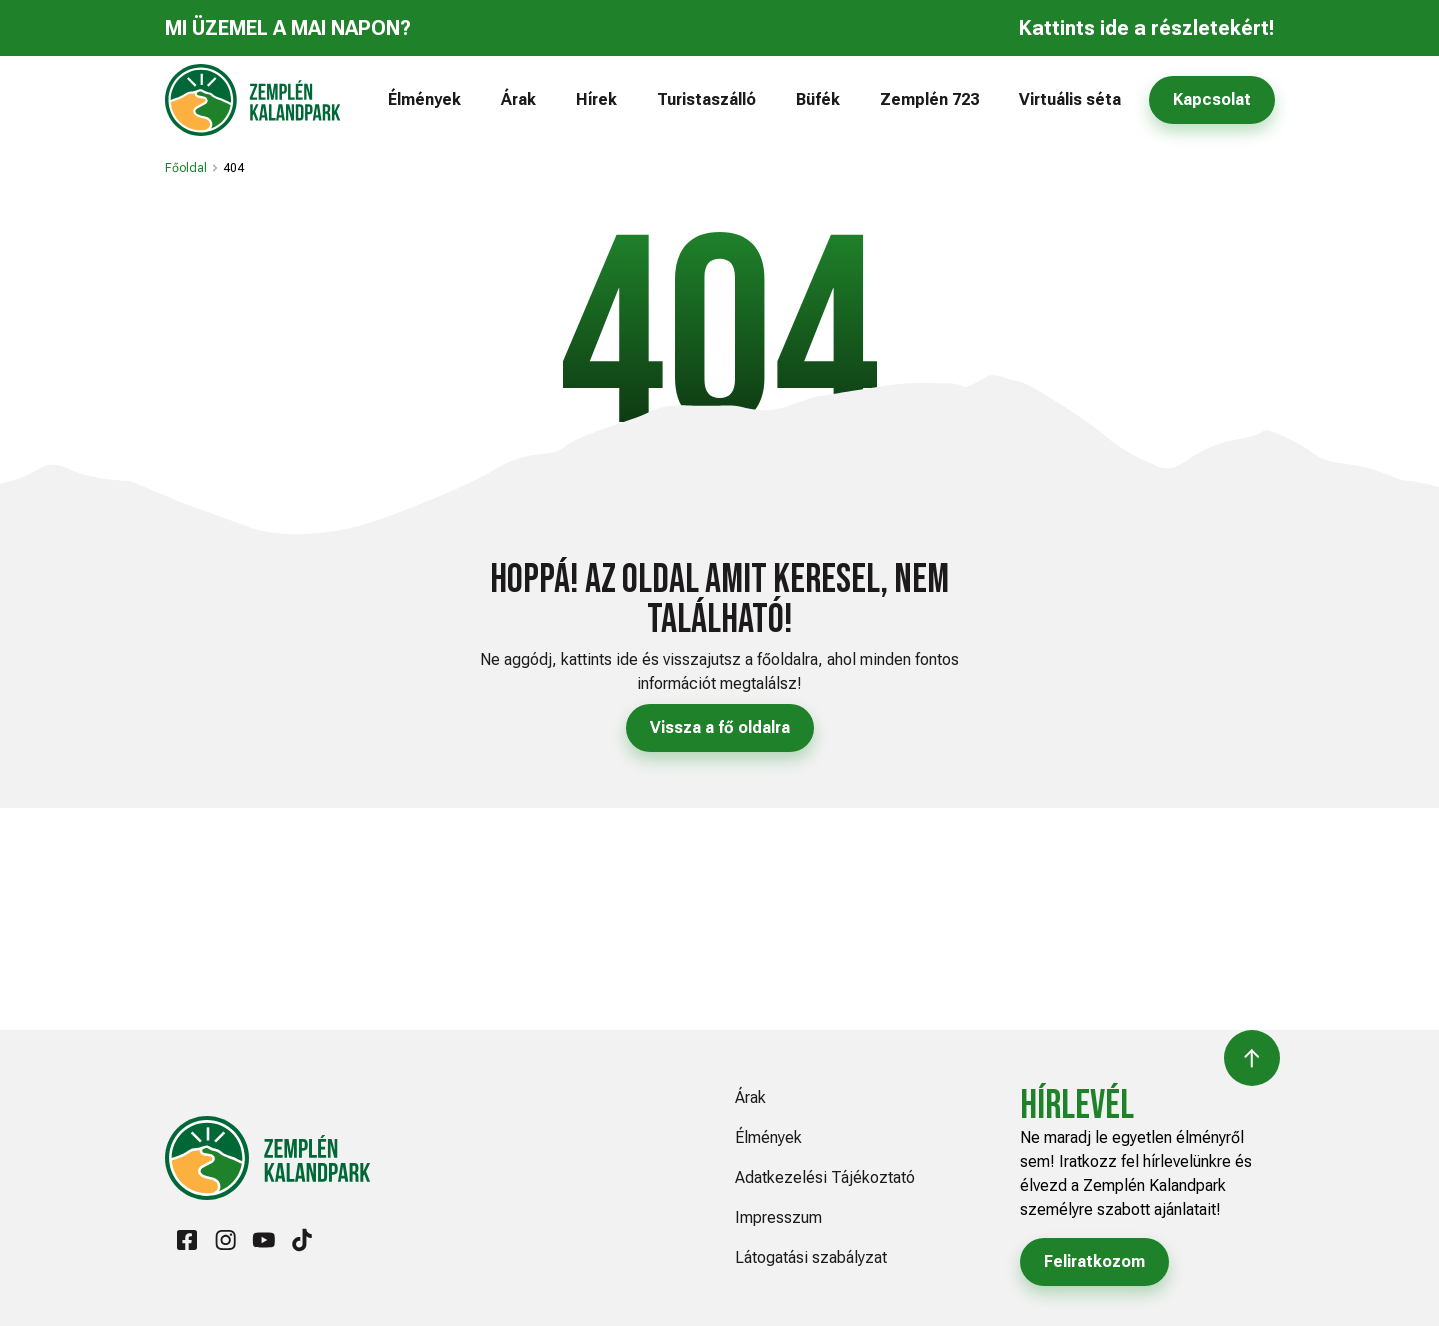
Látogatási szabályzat (811, 1257)
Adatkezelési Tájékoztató (825, 1177)
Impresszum (778, 1217)
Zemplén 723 (929, 99)
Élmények (424, 99)
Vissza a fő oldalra (720, 727)
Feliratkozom (1094, 1261)
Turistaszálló (706, 99)
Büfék (818, 99)
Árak (518, 99)
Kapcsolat (1212, 99)
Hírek (596, 99)
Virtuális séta (1070, 99)
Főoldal (186, 168)
